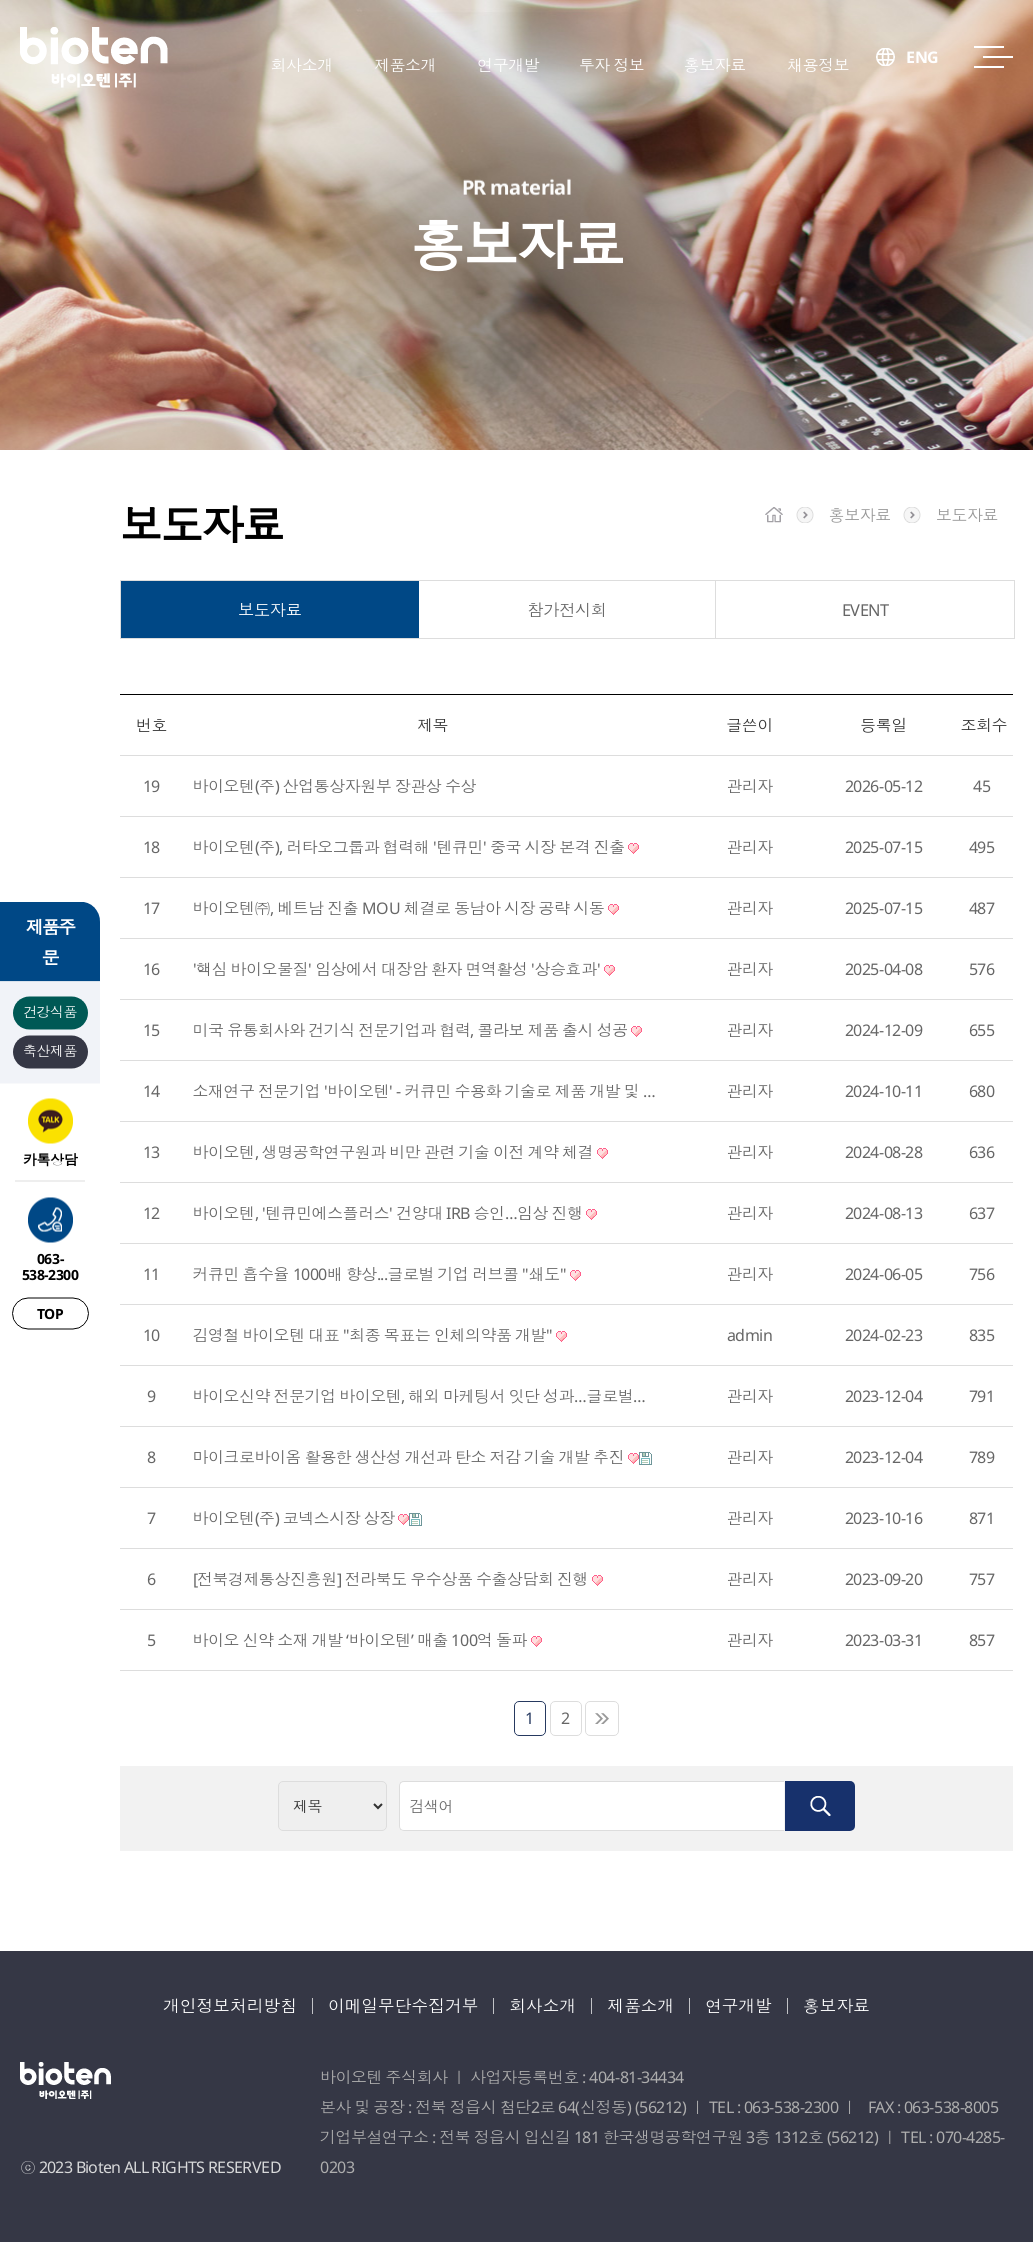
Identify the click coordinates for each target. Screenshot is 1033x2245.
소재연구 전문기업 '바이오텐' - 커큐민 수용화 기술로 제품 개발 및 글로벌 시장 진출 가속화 (426, 1094)
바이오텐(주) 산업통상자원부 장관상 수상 (334, 789)
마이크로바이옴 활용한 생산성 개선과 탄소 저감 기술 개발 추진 (422, 1460)
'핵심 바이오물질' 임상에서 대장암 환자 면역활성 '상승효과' (404, 972)
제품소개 (649, 2008)
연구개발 (752, 2008)
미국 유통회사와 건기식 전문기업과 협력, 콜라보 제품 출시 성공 (418, 1033)
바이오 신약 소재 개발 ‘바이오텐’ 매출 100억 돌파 (367, 1643)
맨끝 (602, 1721)
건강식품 (50, 1010)
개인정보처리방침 (214, 2008)
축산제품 (50, 1049)
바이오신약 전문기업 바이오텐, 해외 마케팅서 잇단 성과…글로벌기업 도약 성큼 (426, 1399)
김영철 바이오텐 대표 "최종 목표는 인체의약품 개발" (380, 1338)
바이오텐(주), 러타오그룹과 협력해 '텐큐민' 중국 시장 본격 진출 (416, 850)
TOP (50, 1312)
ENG (922, 65)
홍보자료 (855, 2008)
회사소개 (546, 2008)
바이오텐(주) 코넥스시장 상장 (308, 1521)
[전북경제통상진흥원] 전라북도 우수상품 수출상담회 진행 (398, 1582)
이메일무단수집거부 (398, 2008)
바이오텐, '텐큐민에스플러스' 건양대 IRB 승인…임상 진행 (395, 1216)
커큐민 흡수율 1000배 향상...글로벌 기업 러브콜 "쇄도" (387, 1277)
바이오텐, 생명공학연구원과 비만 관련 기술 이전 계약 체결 (400, 1155)
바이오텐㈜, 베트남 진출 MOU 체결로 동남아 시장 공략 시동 (406, 911)
